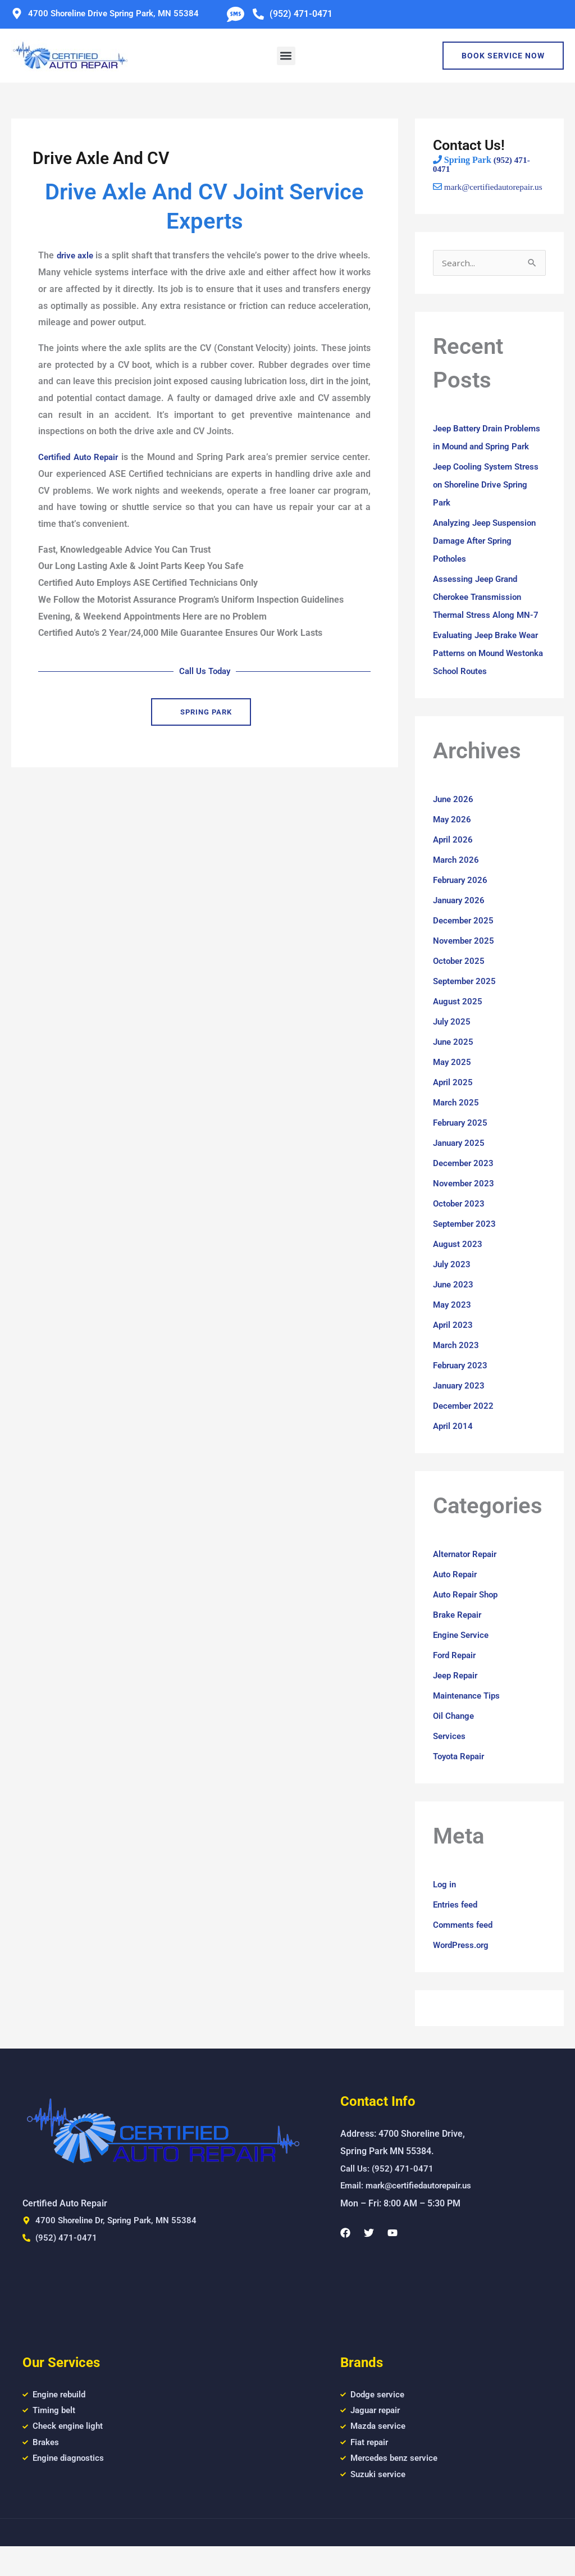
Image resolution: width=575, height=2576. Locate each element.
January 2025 (461, 1167)
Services (450, 1760)
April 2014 (453, 1450)
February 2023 (462, 1389)
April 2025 (453, 1106)
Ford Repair (456, 1679)
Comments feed (465, 1949)
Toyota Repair (461, 1780)
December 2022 (465, 1429)
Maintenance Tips (469, 1719)
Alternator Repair (468, 1578)
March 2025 (457, 1126)
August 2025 (458, 1025)
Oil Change (455, 1740)
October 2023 (460, 1227)
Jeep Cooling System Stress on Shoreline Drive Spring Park (484, 508)
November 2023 (465, 1207)
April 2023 (453, 1349)
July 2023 (452, 1288)
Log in (445, 1908)
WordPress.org (463, 1969)
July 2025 (452, 1045)
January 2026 (461, 924)
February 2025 (462, 1146)
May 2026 (453, 843)
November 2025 (465, 964)
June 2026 (454, 823)
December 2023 (465, 1187)
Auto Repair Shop (468, 1618)
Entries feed (457, 1928)
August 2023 (458, 1268)
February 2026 (462, 904)
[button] (286, 56)
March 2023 (457, 1369)
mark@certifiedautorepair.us (484, 191)
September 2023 (466, 1248)
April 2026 (453, 863)
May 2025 (453, 1086)
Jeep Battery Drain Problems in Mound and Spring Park (481, 452)
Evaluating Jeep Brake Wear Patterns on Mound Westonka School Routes (483, 677)
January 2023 (461, 1409)
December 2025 (465, 944)
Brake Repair (459, 1638)
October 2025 (460, 985)
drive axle (80, 255)
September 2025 (466, 1005)
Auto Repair (457, 1598)
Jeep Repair (457, 1699)
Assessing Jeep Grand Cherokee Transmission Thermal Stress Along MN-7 (489, 621)
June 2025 (454, 1066)
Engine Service (463, 1659)
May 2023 (453, 1328)
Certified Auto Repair (81, 457)
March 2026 (457, 884)
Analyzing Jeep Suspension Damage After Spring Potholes (489, 564)
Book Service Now (503, 55)
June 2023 (454, 1308)
